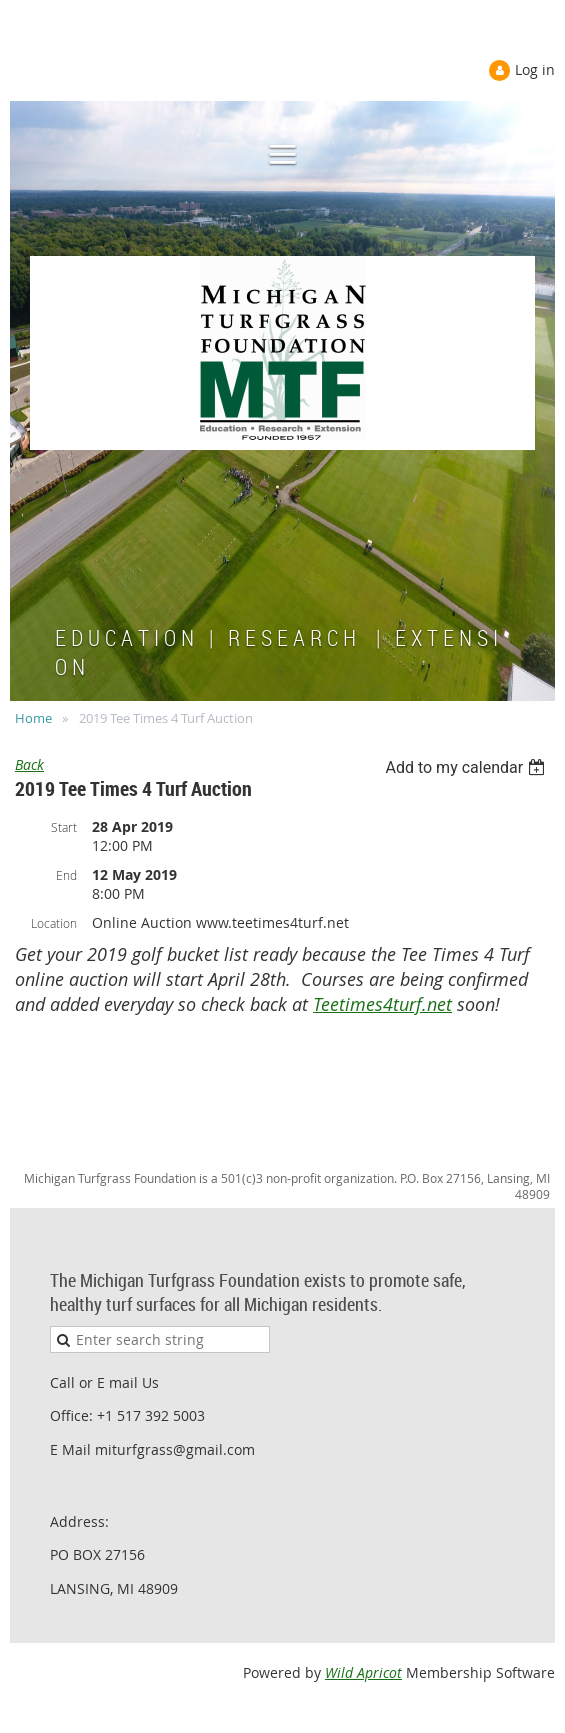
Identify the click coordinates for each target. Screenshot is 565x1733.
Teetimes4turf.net (382, 1004)
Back (29, 764)
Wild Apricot (363, 1672)
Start (64, 827)
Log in (535, 69)
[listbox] (467, 767)
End (66, 875)
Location (54, 923)
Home (33, 718)
